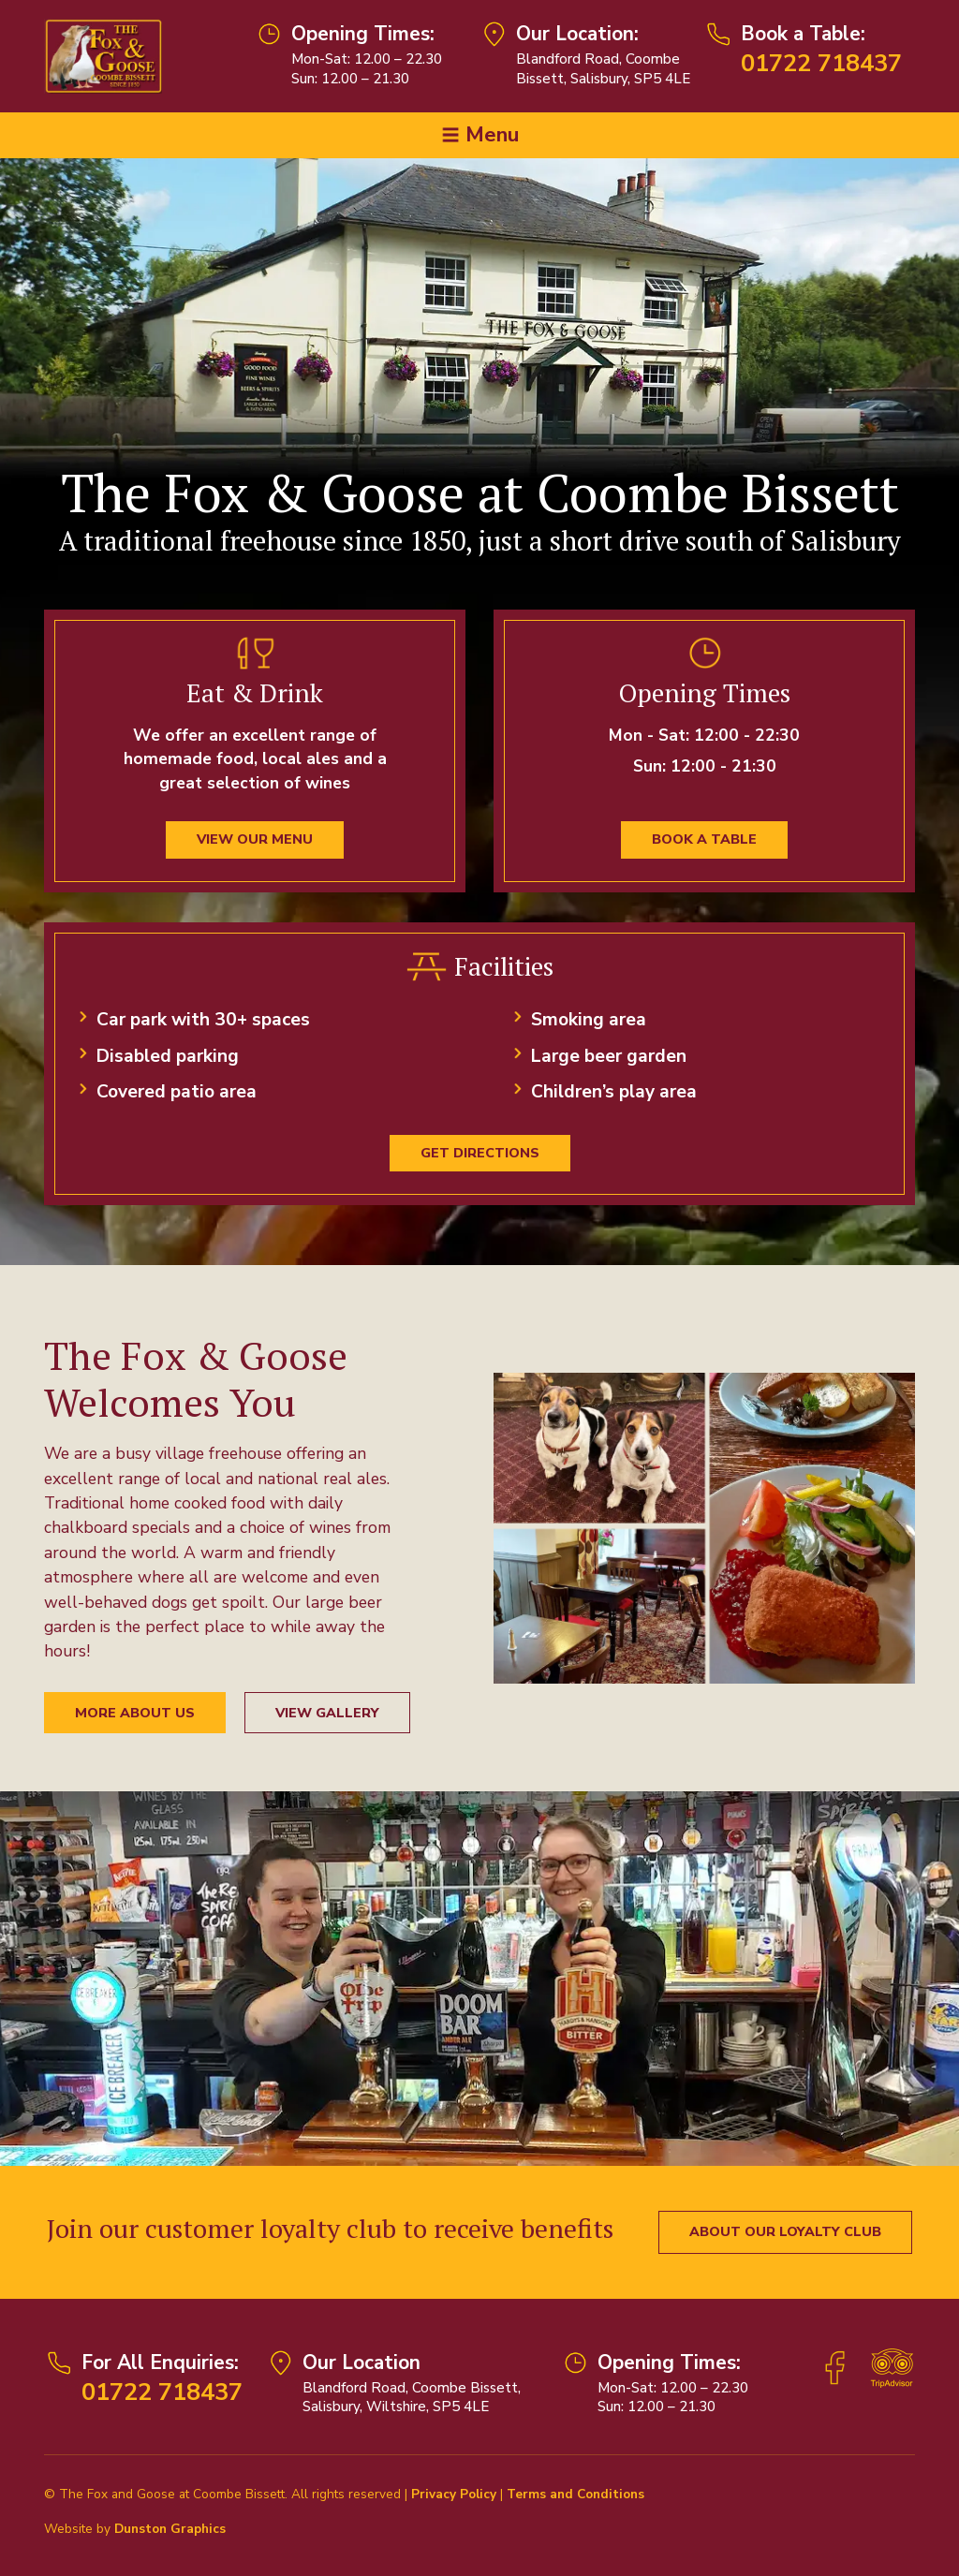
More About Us (135, 1712)
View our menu (255, 839)
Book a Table (704, 839)
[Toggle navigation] (480, 135)
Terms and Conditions (575, 2494)
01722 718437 (821, 63)
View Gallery (327, 1712)
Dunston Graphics (170, 2529)
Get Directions (479, 1152)
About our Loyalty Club (785, 2231)
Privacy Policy (453, 2494)
